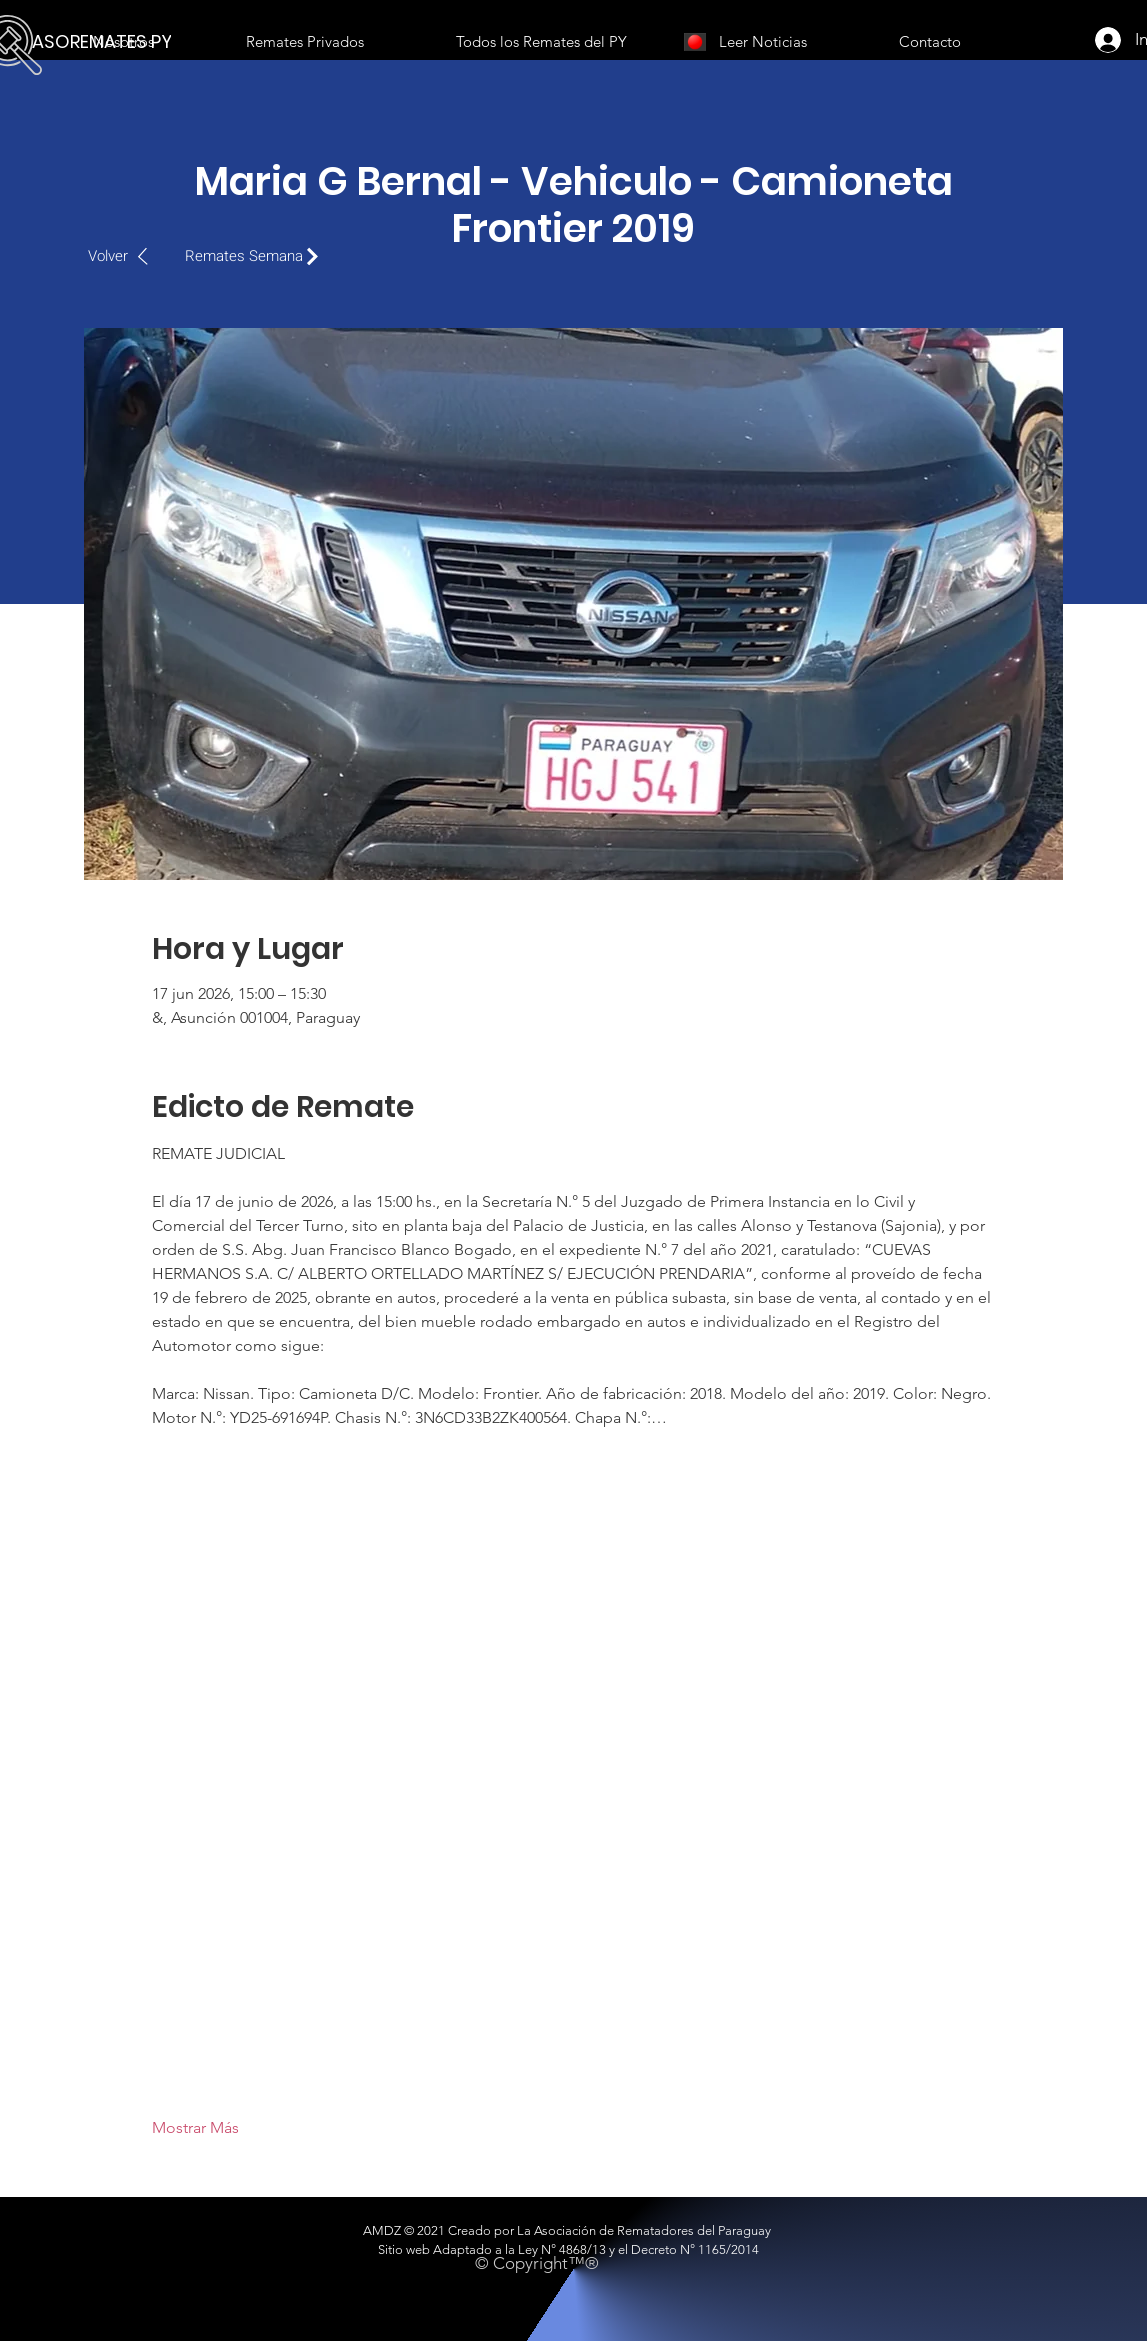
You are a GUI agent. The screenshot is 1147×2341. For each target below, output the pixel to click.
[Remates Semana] (257, 256)
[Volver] (128, 256)
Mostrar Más (195, 2127)
